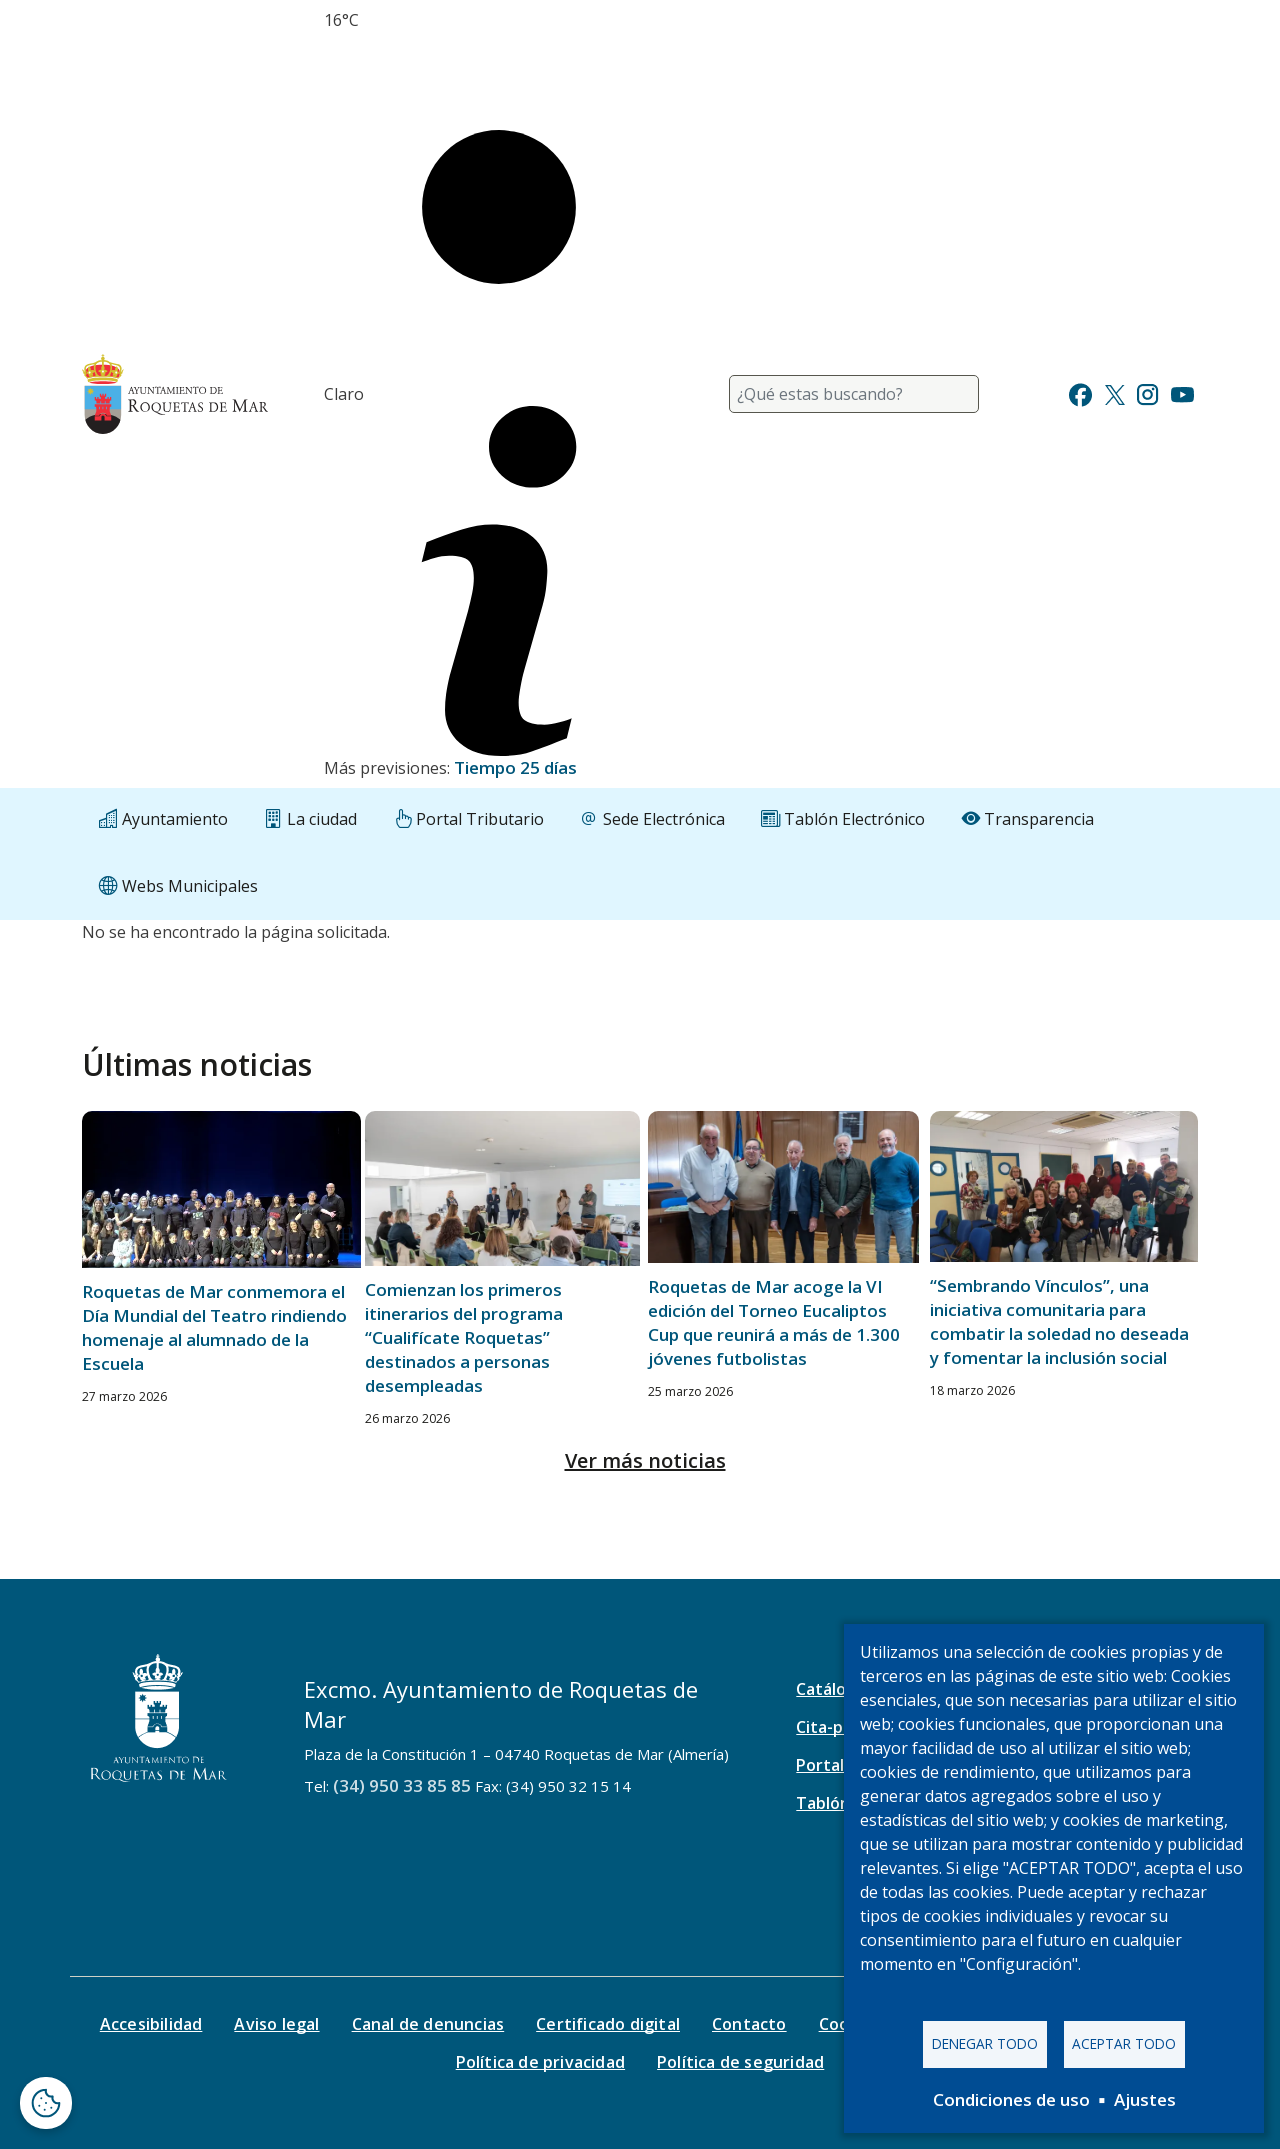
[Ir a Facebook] (1080, 392)
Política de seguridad (740, 2062)
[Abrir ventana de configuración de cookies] (46, 2103)
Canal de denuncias (428, 2024)
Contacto (749, 2024)
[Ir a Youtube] (1182, 392)
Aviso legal (276, 2024)
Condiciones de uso (1011, 2099)
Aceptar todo (1124, 2043)
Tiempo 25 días (515, 767)
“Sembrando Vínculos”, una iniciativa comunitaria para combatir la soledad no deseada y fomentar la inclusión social (1059, 1321)
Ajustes (1145, 2099)
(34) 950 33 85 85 (402, 1785)
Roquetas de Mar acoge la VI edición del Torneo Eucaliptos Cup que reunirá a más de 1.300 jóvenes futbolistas (774, 1322)
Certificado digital (608, 2024)
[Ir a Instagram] (1147, 392)
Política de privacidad (540, 2062)
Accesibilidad (151, 2024)
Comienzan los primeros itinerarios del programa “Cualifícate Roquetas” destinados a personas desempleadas (464, 1337)
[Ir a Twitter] (1115, 392)
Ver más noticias (645, 1460)
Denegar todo (985, 2043)
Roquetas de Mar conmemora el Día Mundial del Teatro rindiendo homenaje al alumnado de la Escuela (214, 1327)
